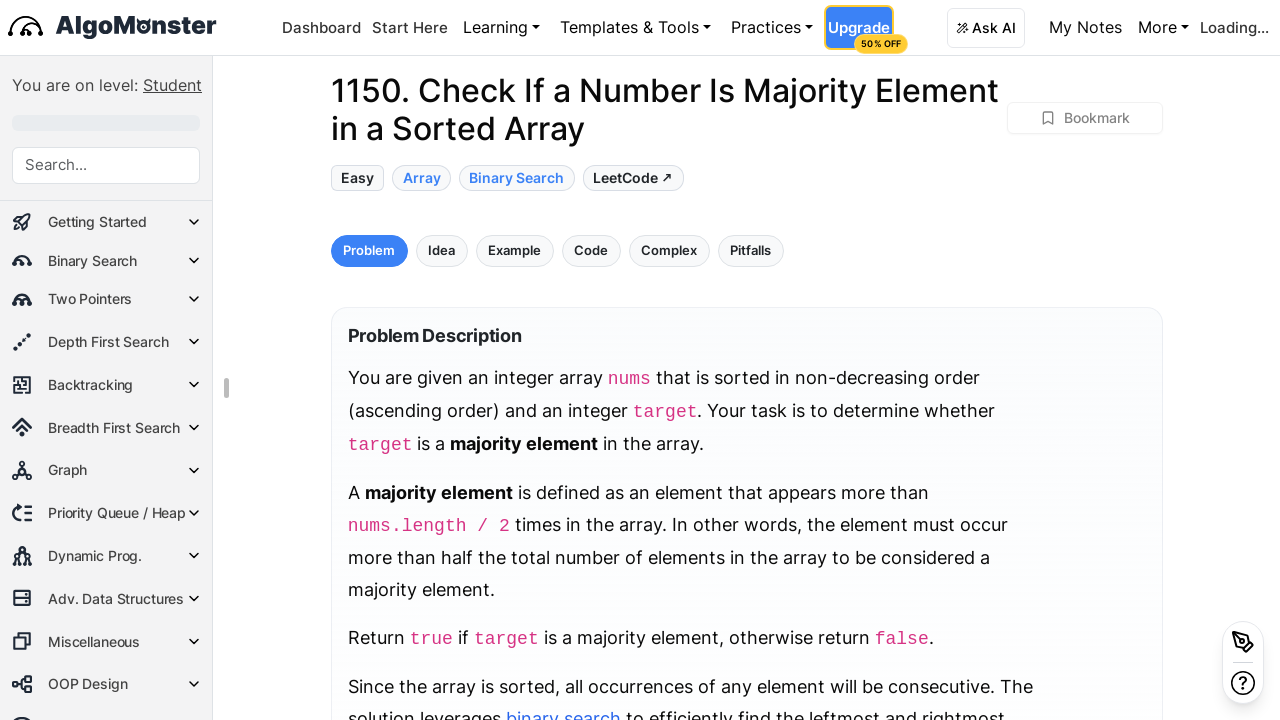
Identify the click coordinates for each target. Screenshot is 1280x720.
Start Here (410, 27)
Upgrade (860, 34)
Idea (441, 250)
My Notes (1085, 27)
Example (514, 250)
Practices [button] (766, 27)
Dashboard (321, 27)
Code (591, 250)
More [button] (1157, 27)
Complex (669, 250)
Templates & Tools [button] (629, 27)
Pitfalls (750, 250)
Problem (369, 250)
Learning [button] (495, 27)
